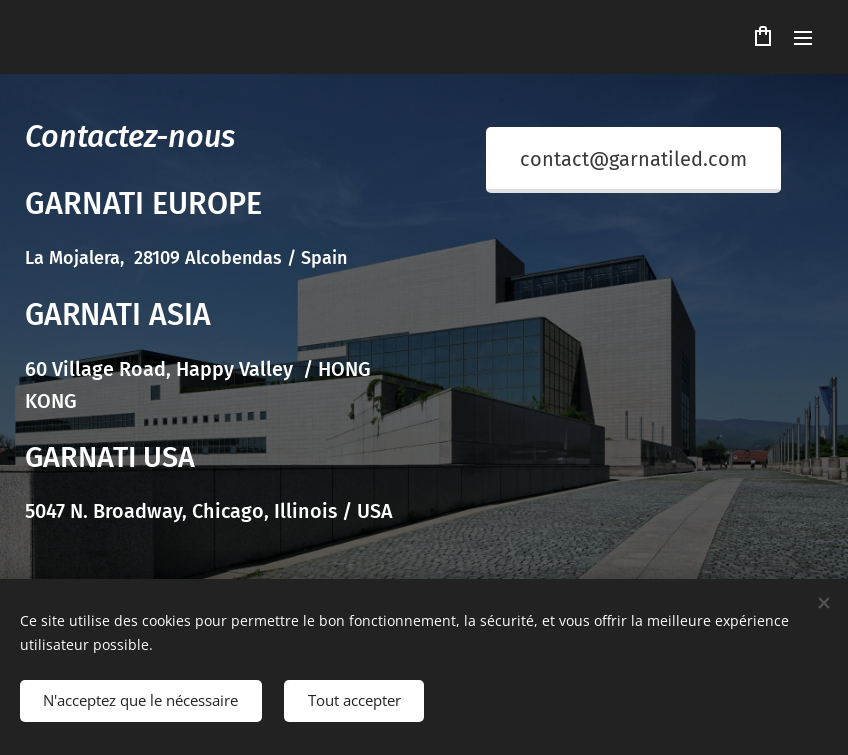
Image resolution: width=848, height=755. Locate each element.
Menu (803, 38)
